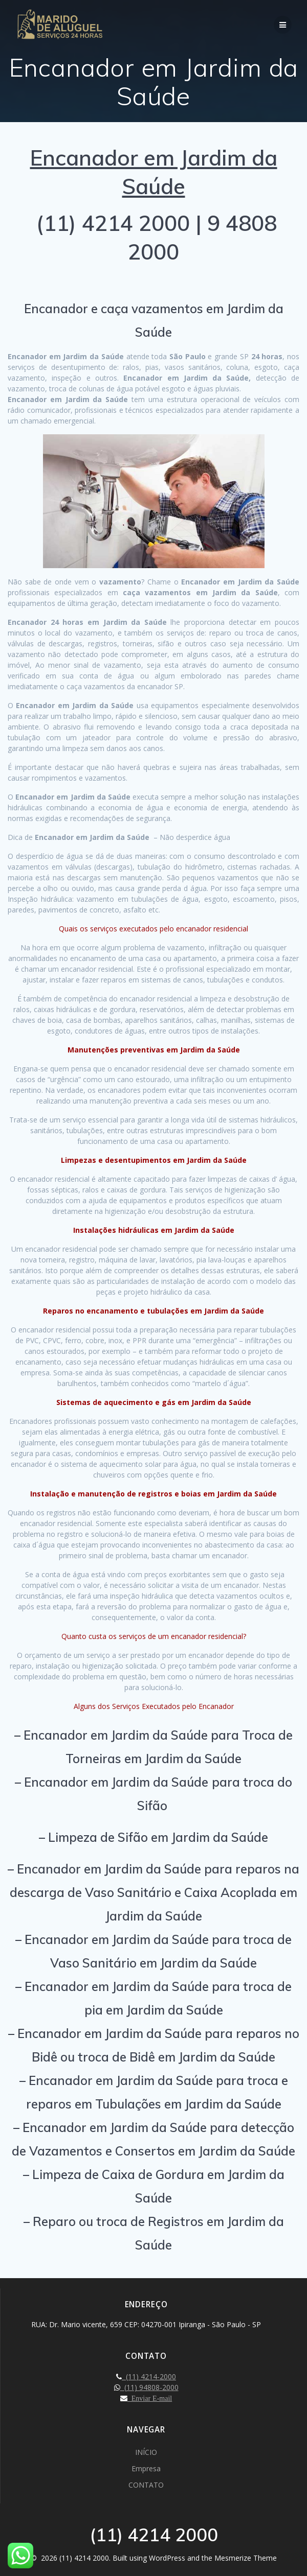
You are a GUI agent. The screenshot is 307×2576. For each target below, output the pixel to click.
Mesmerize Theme (245, 2558)
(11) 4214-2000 (149, 2376)
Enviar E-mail (149, 2398)
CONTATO (146, 2485)
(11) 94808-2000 (149, 2387)
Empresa (146, 2468)
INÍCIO (146, 2452)
